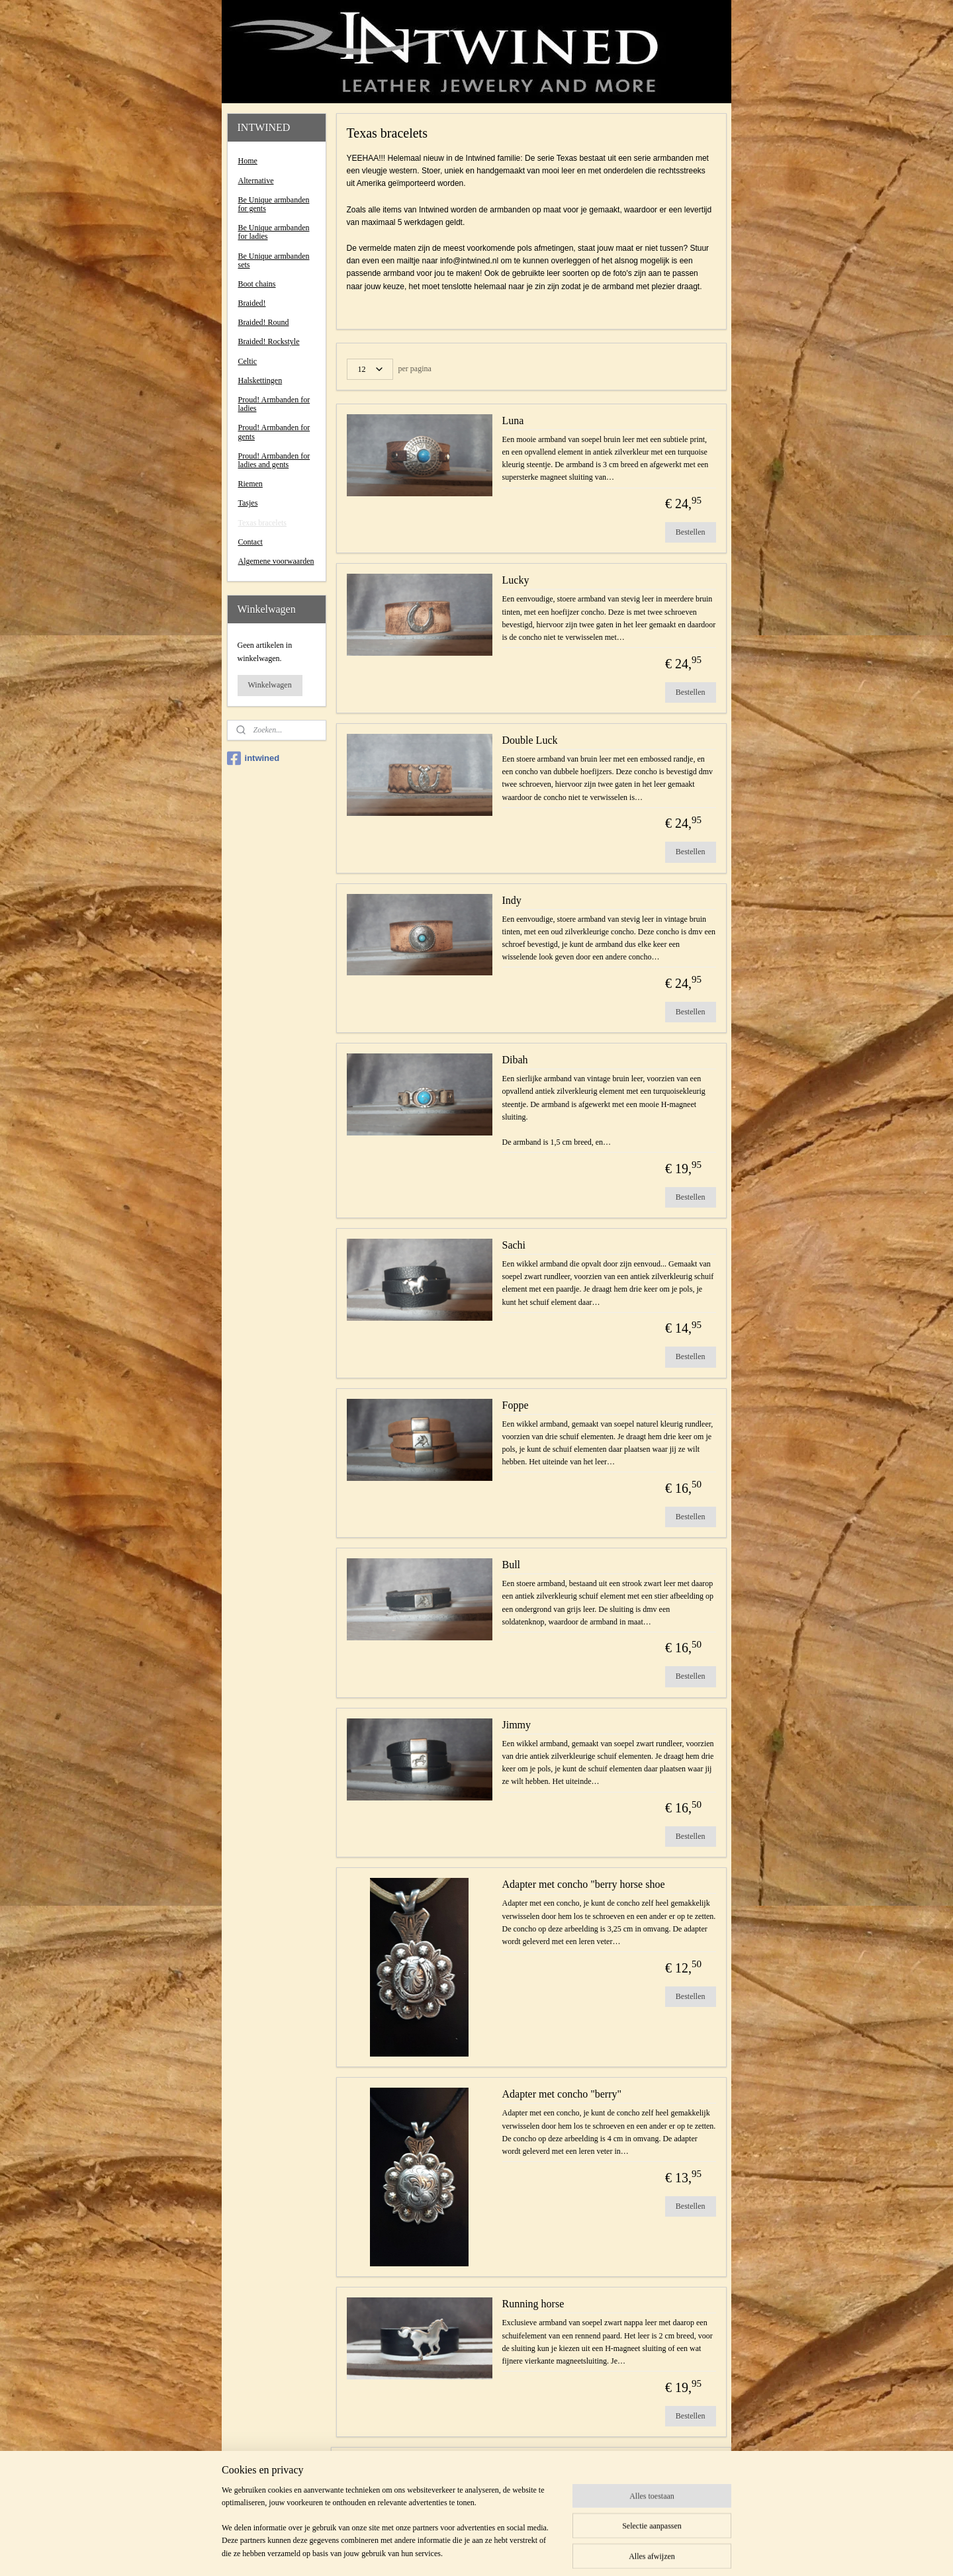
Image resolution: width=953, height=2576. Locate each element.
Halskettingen (260, 380)
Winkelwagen (270, 684)
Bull (511, 1564)
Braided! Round (263, 322)
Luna (512, 420)
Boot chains (257, 284)
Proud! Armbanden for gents (274, 432)
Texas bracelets (262, 522)
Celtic (247, 361)
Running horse (533, 2303)
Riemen (250, 483)
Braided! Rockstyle (269, 341)
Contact (250, 542)
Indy (511, 900)
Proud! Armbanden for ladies (274, 404)
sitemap (436, 2551)
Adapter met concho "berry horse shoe (583, 1884)
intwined (253, 758)
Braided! (252, 303)
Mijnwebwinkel (591, 2551)
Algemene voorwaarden (276, 561)
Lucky (515, 580)
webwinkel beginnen (496, 2551)
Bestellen (690, 532)
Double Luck (529, 740)
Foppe (515, 1405)
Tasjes (248, 503)
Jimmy (516, 1724)
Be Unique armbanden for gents (274, 204)
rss (457, 2551)
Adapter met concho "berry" (561, 2094)
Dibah (514, 1059)
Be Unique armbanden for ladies (274, 232)
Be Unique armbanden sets (274, 260)
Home (247, 160)
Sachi (513, 1245)
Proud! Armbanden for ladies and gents (274, 460)
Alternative (256, 180)
